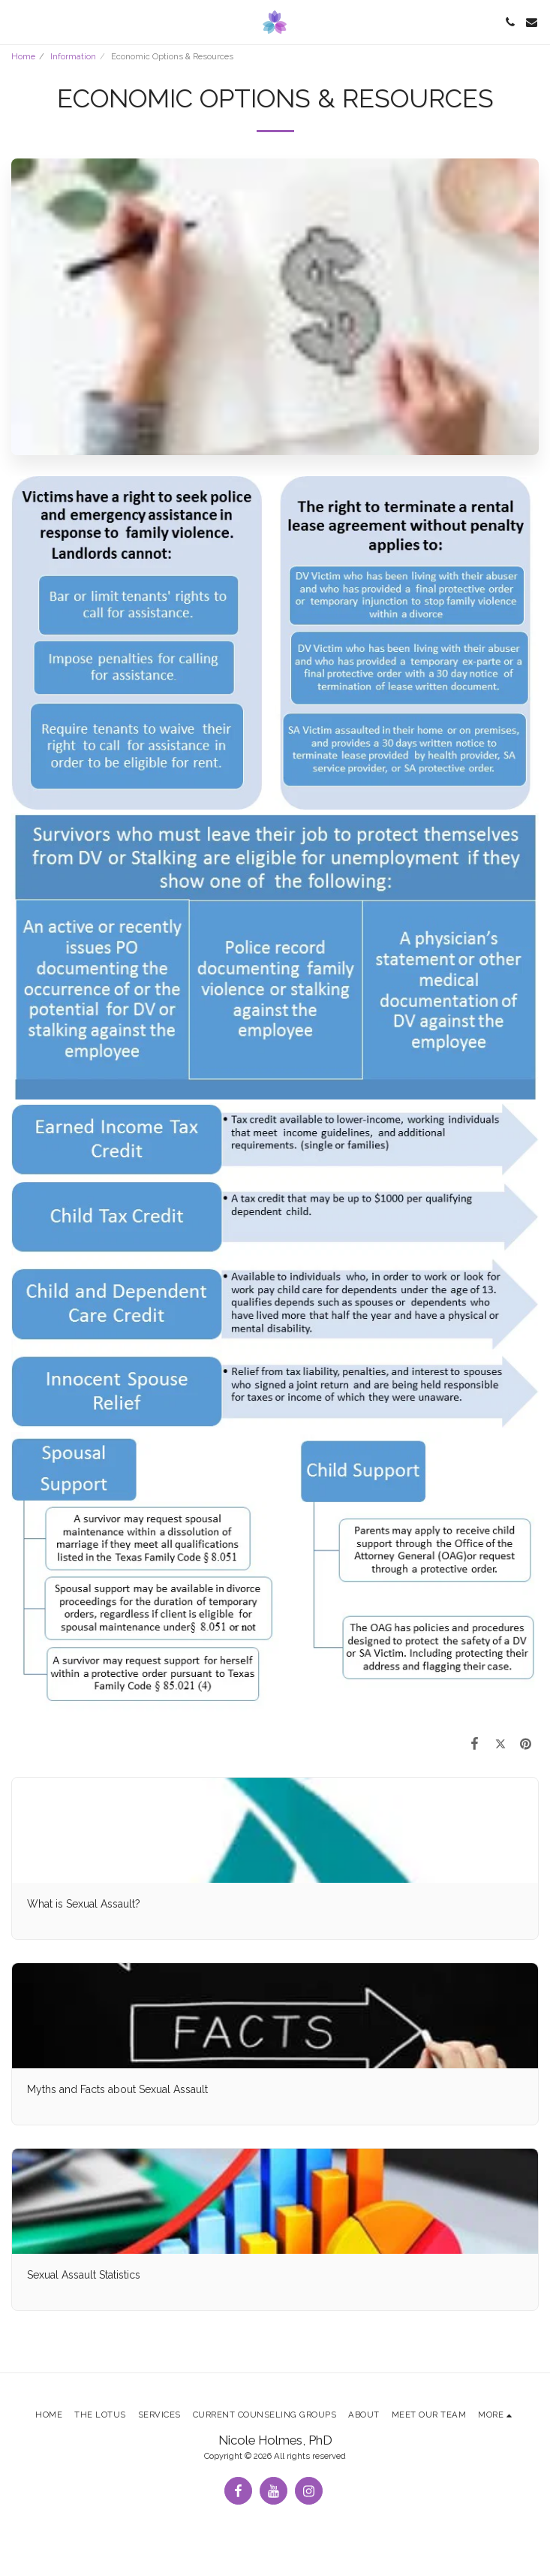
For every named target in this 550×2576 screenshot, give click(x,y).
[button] (16, 22)
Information (73, 56)
